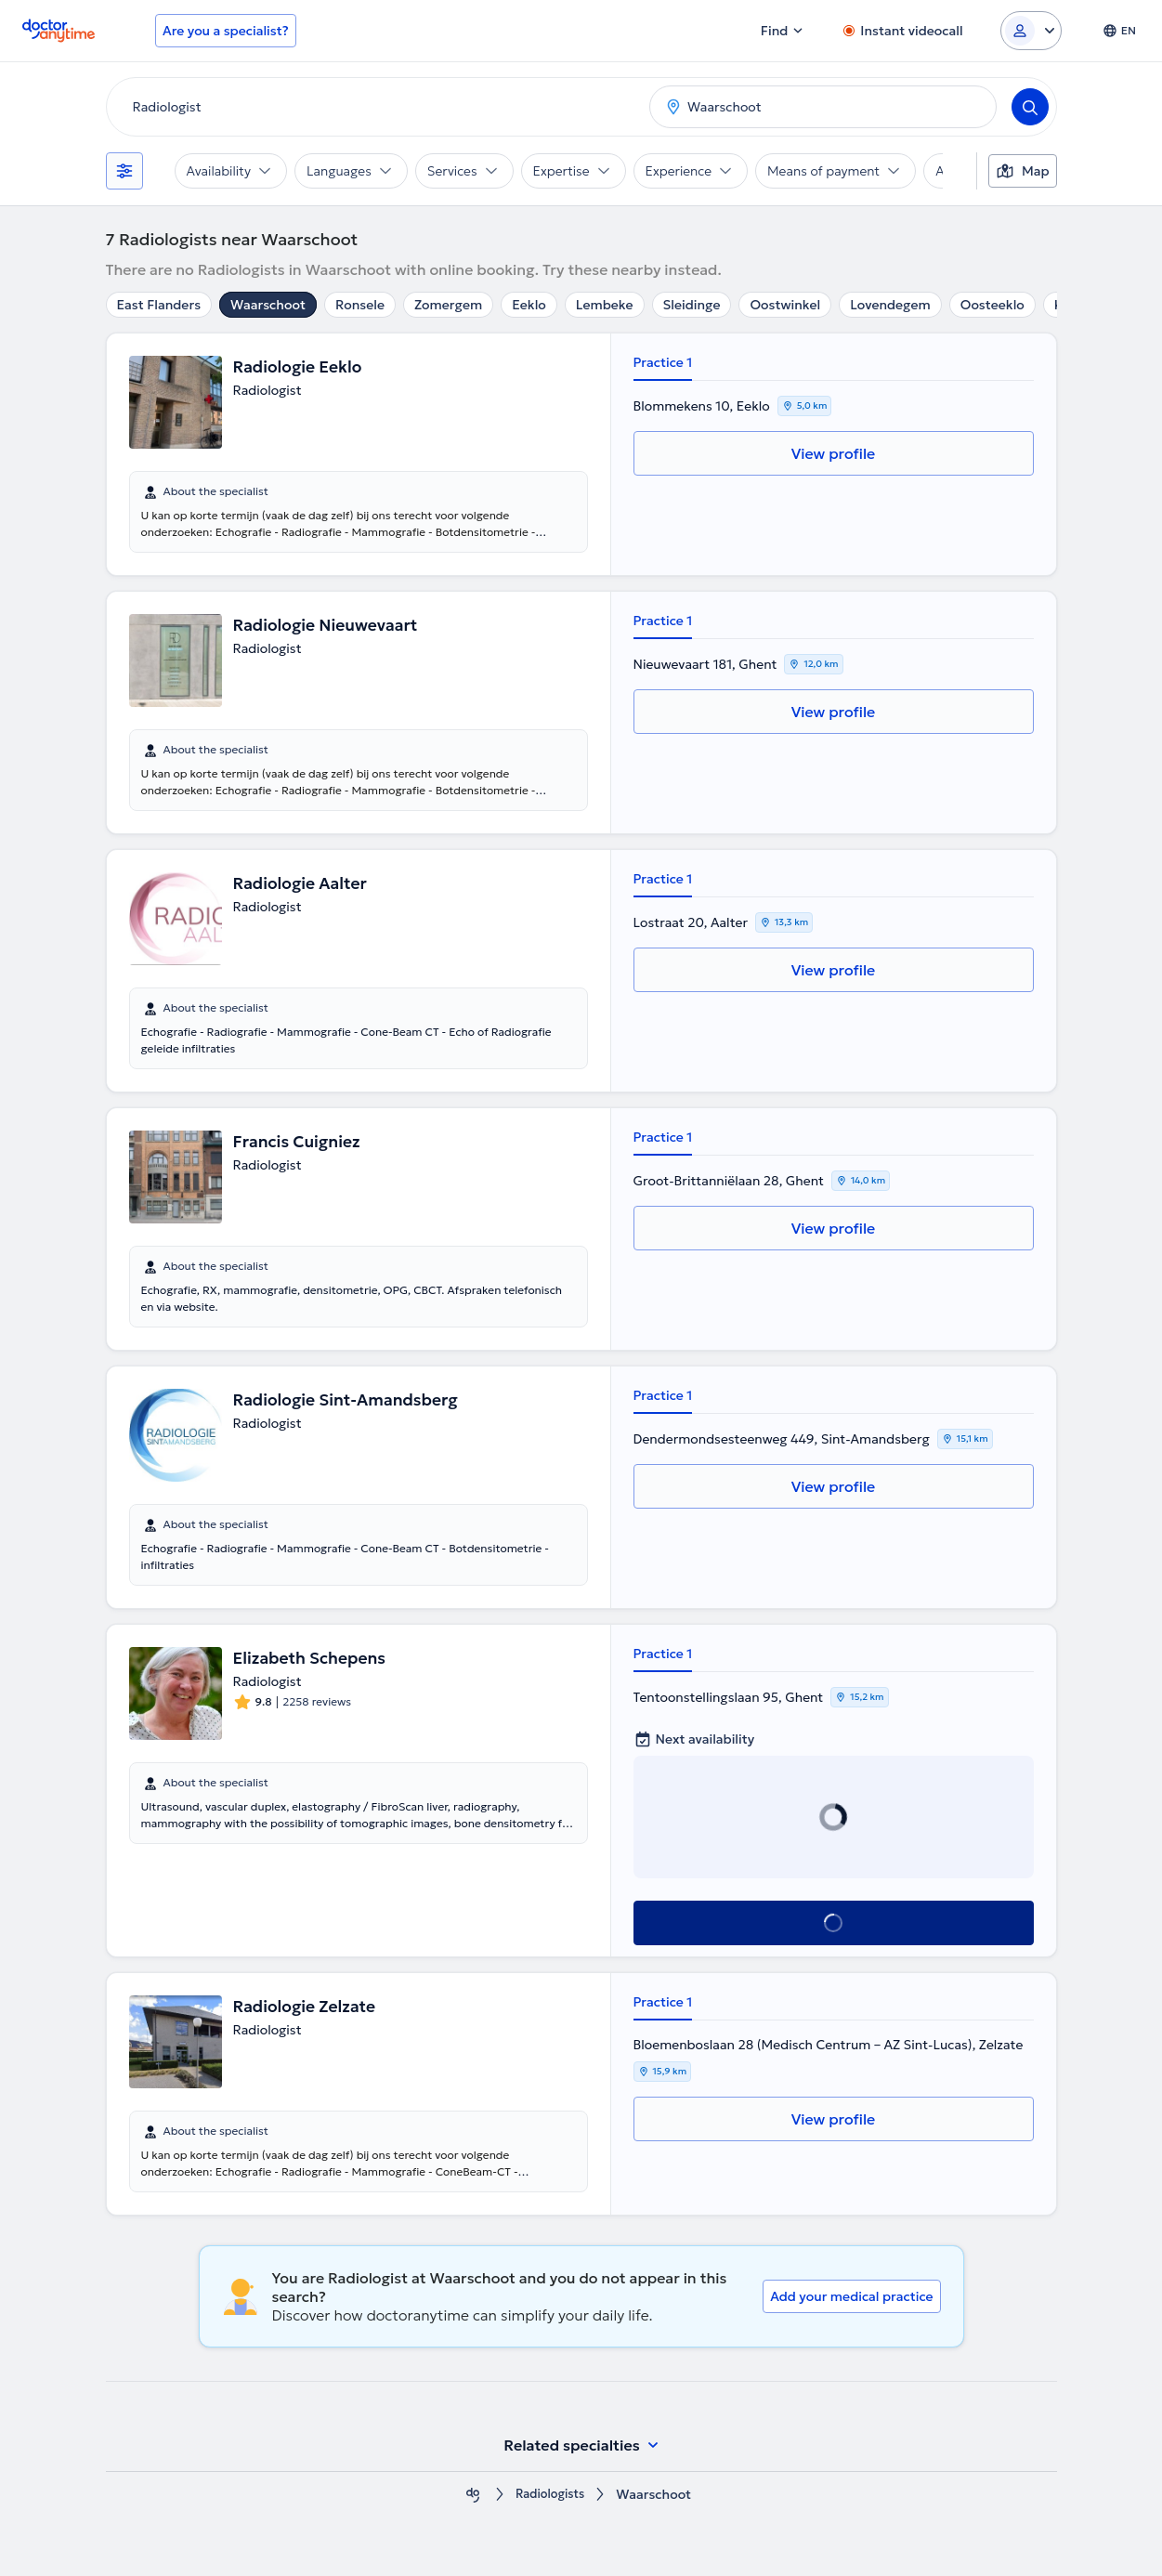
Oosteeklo (992, 304)
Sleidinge (692, 304)
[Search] (1030, 106)
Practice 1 (663, 362)
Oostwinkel (785, 304)
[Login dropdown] (1031, 30)
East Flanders (159, 304)
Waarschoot (268, 304)
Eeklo (529, 304)
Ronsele (360, 304)
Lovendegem (890, 304)
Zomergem (448, 304)
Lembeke (604, 304)
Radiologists (550, 2495)
